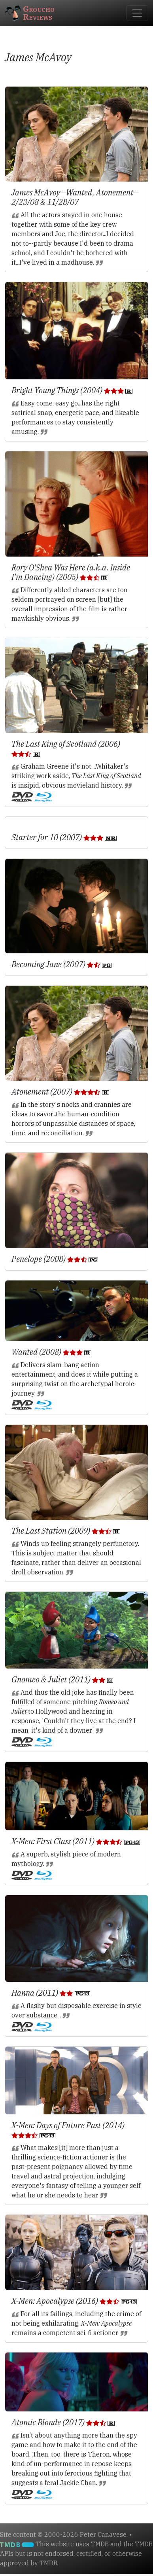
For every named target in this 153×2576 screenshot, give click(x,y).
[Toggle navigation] (137, 13)
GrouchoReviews (30, 13)
